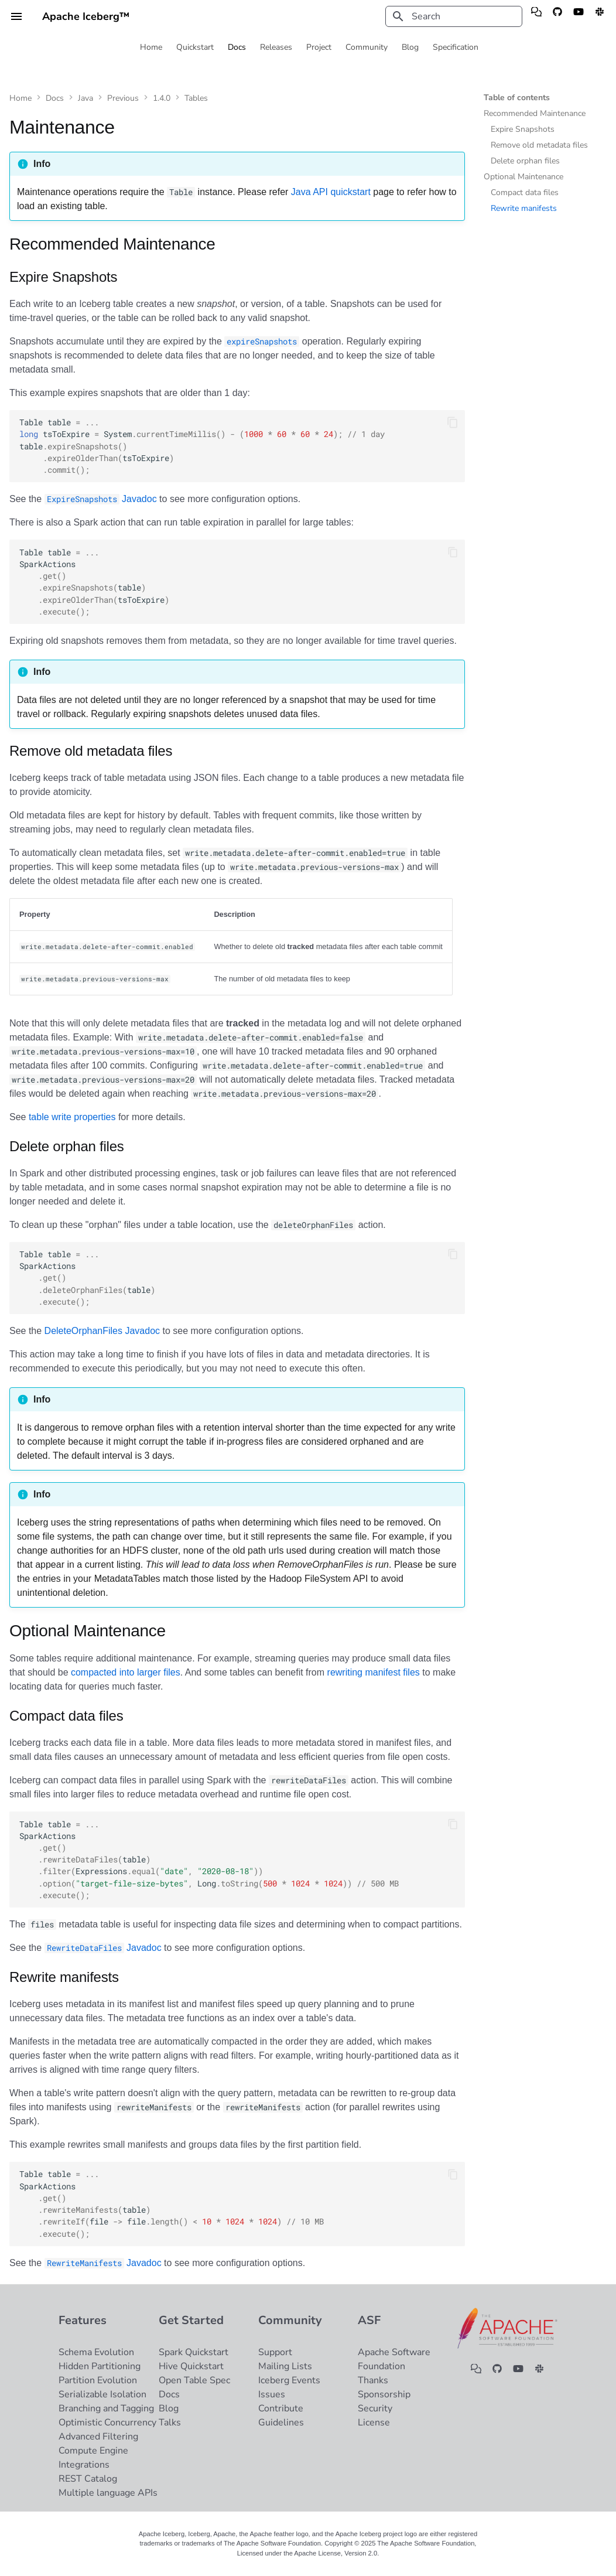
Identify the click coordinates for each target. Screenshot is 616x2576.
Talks (170, 2422)
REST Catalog (88, 2478)
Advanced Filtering (98, 2436)
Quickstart (195, 47)
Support (275, 2352)
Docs (237, 47)
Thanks (373, 2380)
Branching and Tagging (106, 2408)
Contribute (280, 2408)
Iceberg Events (289, 2380)
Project (318, 47)
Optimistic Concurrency (107, 2422)
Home (151, 47)
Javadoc (101, 499)
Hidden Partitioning (100, 2366)
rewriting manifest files (373, 1672)
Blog (410, 47)
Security (375, 2408)
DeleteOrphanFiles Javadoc (102, 1331)
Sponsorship (384, 2394)
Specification (455, 47)
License (374, 2422)
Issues (271, 2394)
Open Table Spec (194, 2380)
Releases (276, 47)
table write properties (72, 1117)
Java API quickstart (331, 192)
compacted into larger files (125, 1672)
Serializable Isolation (102, 2394)
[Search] (453, 16)
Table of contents (517, 98)
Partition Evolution (98, 2380)
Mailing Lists (285, 2366)
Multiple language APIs (108, 2492)
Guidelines (281, 2422)
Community (366, 47)
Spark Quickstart (193, 2352)
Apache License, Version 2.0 (335, 2553)
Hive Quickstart (191, 2366)
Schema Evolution (96, 2352)
